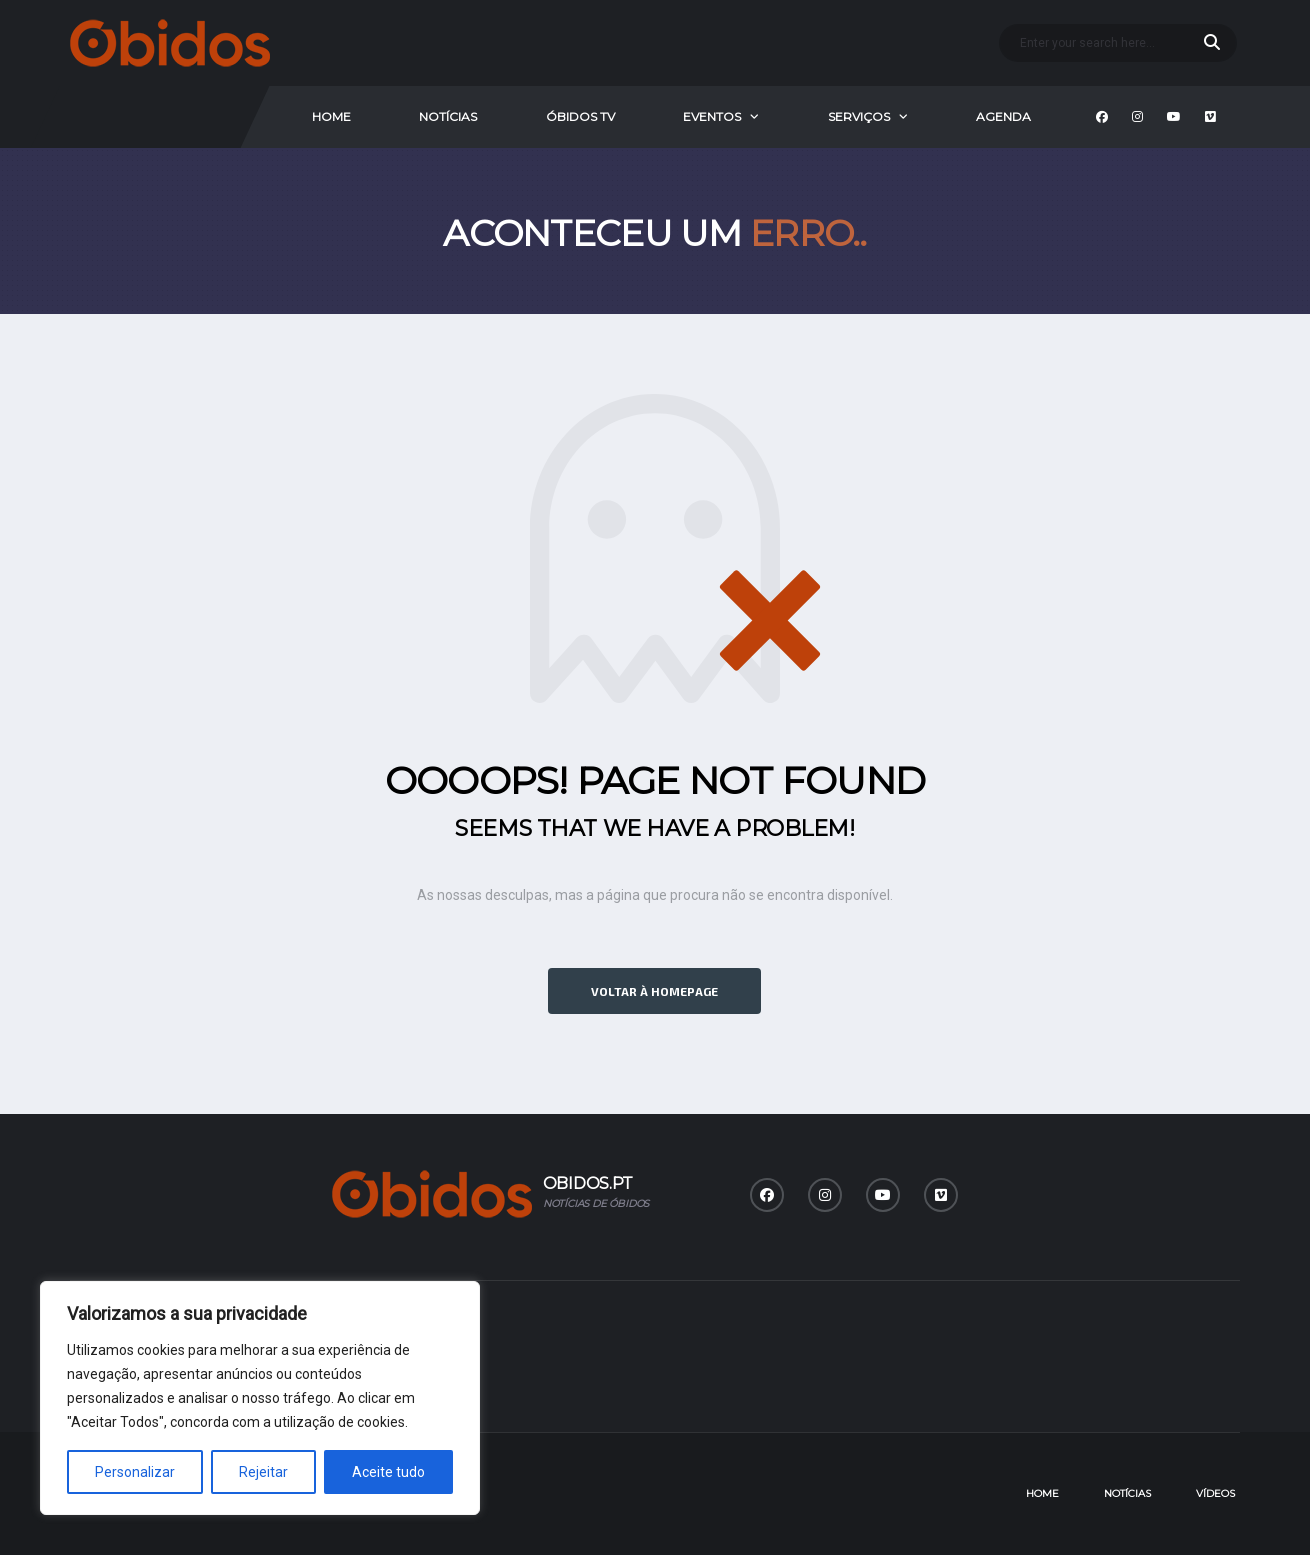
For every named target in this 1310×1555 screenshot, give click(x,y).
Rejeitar (263, 1472)
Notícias (448, 116)
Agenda (1003, 116)
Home (331, 116)
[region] (260, 1398)
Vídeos (1215, 1493)
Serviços (859, 116)
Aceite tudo (388, 1472)
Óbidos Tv (580, 116)
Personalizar (135, 1472)
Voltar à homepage (654, 991)
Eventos (712, 116)
